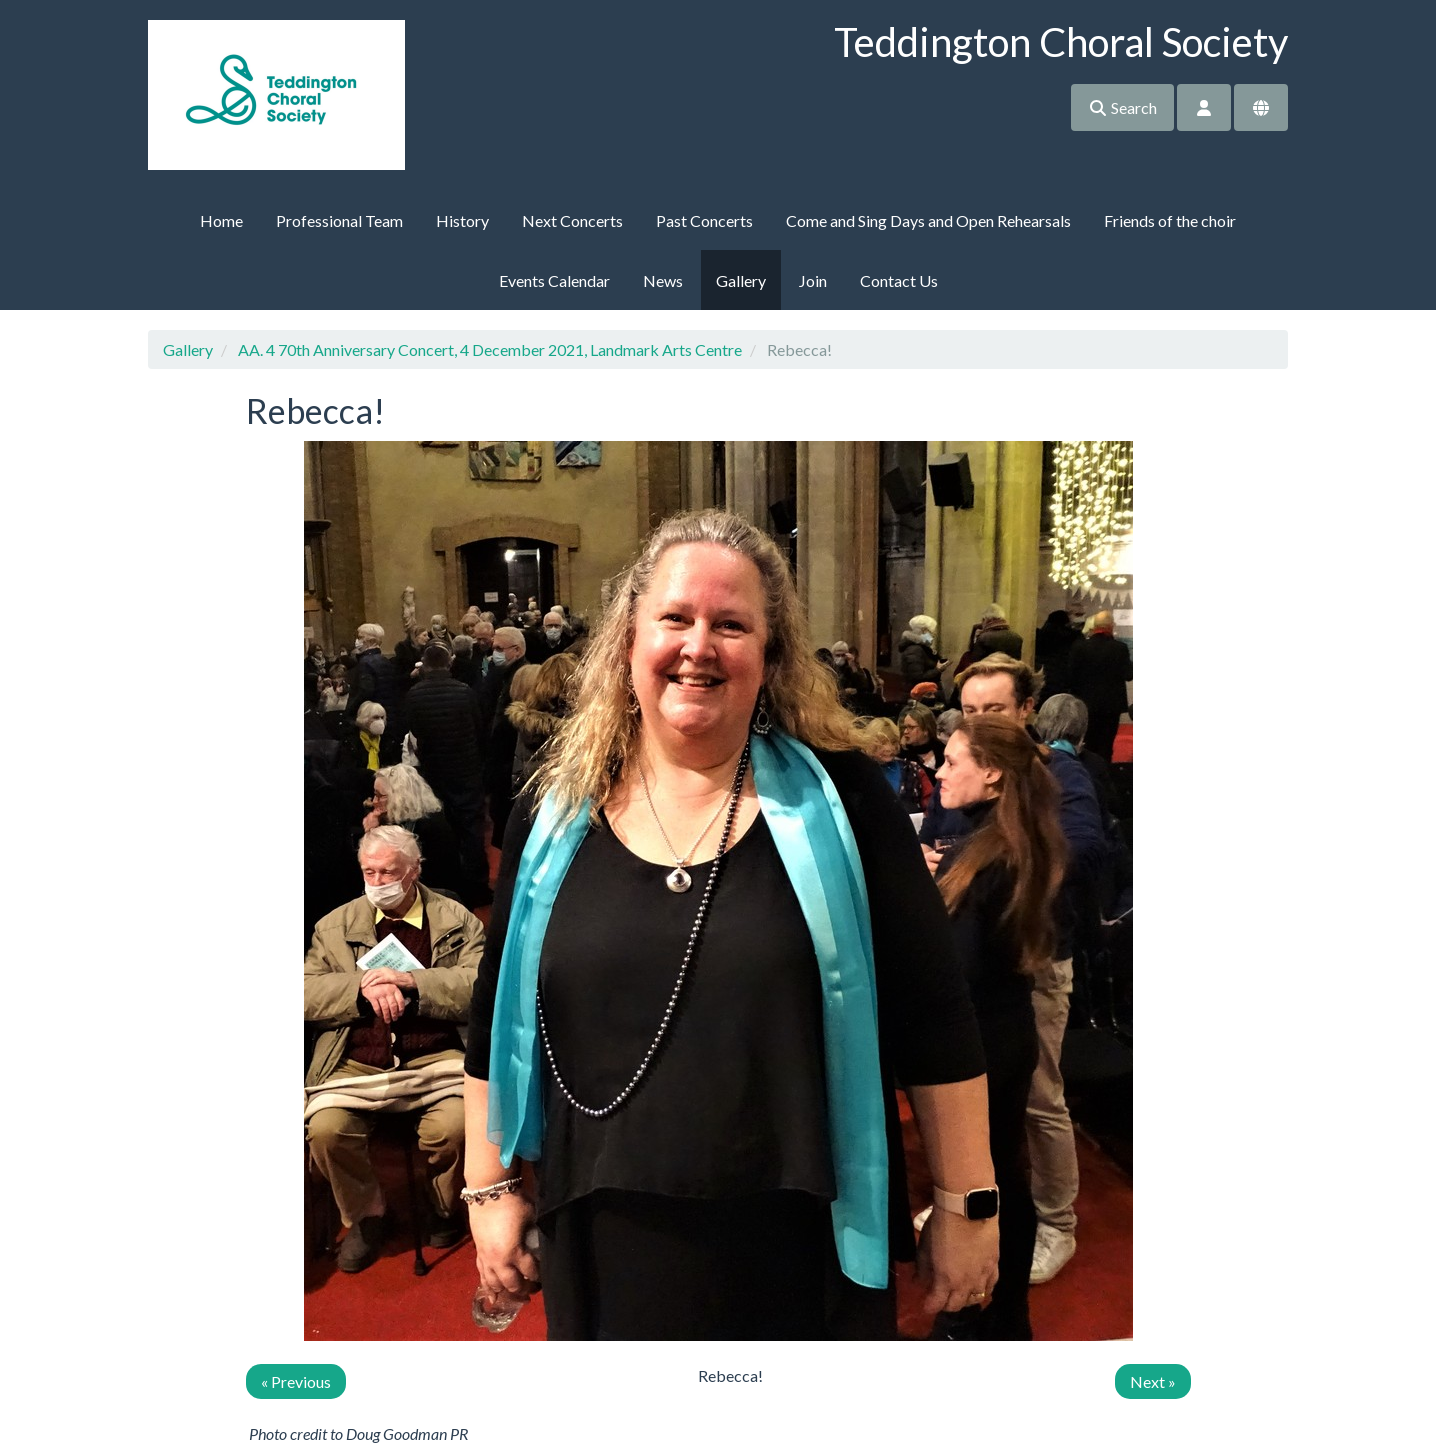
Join (813, 280)
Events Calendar (554, 280)
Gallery (741, 280)
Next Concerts (572, 220)
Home (221, 220)
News (663, 280)
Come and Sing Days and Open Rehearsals (928, 220)
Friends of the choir (1170, 220)
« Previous (296, 1381)
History (462, 220)
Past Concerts (704, 220)
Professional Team (339, 220)
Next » (1153, 1381)
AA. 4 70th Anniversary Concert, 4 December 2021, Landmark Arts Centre (490, 349)
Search (1122, 107)
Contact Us (899, 280)
